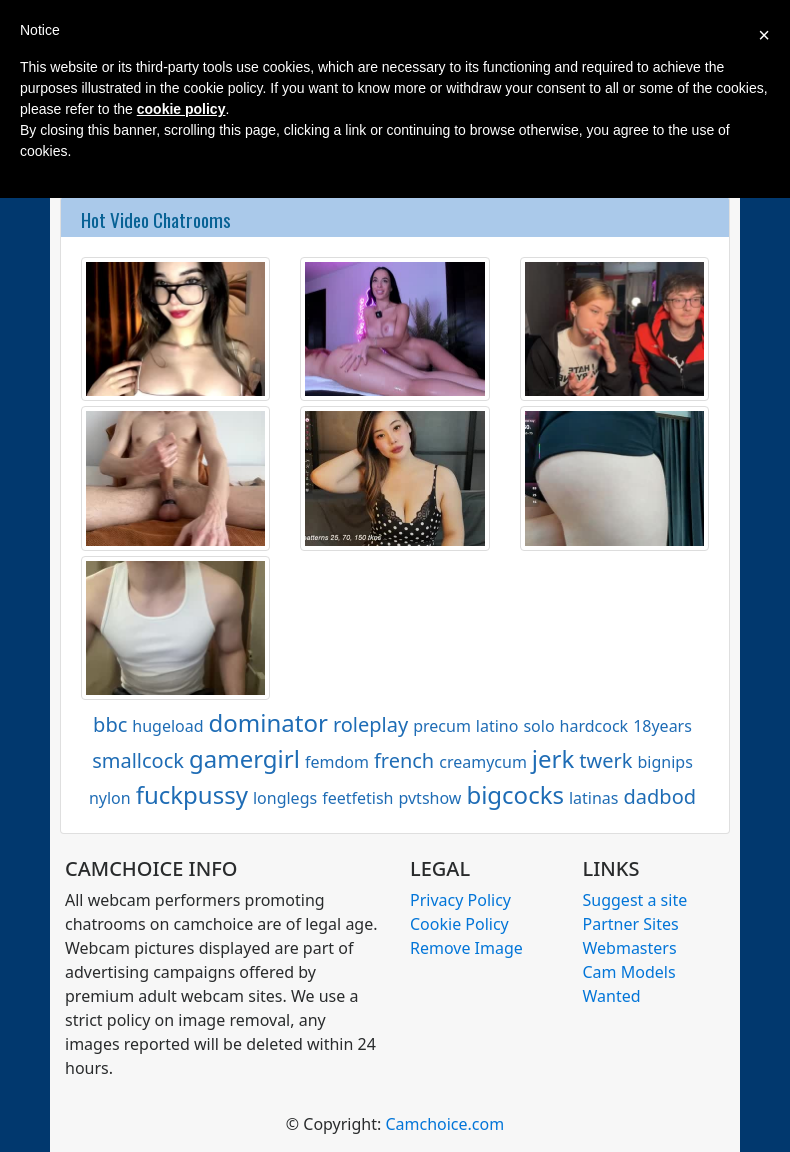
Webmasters (630, 948)
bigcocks (515, 794)
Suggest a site (635, 900)
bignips (665, 762)
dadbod (660, 796)
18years (662, 726)
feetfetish (357, 798)
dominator (268, 722)
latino (497, 726)
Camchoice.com (444, 1124)
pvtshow (429, 798)
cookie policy (181, 109)
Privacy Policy (460, 900)
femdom (337, 762)
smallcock (138, 760)
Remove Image (466, 948)
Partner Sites (631, 924)
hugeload (167, 726)
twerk (605, 760)
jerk (553, 758)
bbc (110, 724)
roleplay (370, 724)
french (404, 760)
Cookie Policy (459, 924)
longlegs (285, 798)
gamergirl (244, 758)
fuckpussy (192, 794)
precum (442, 726)
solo (538, 726)
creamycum (483, 762)
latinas (594, 798)
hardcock (594, 726)
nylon (110, 798)
